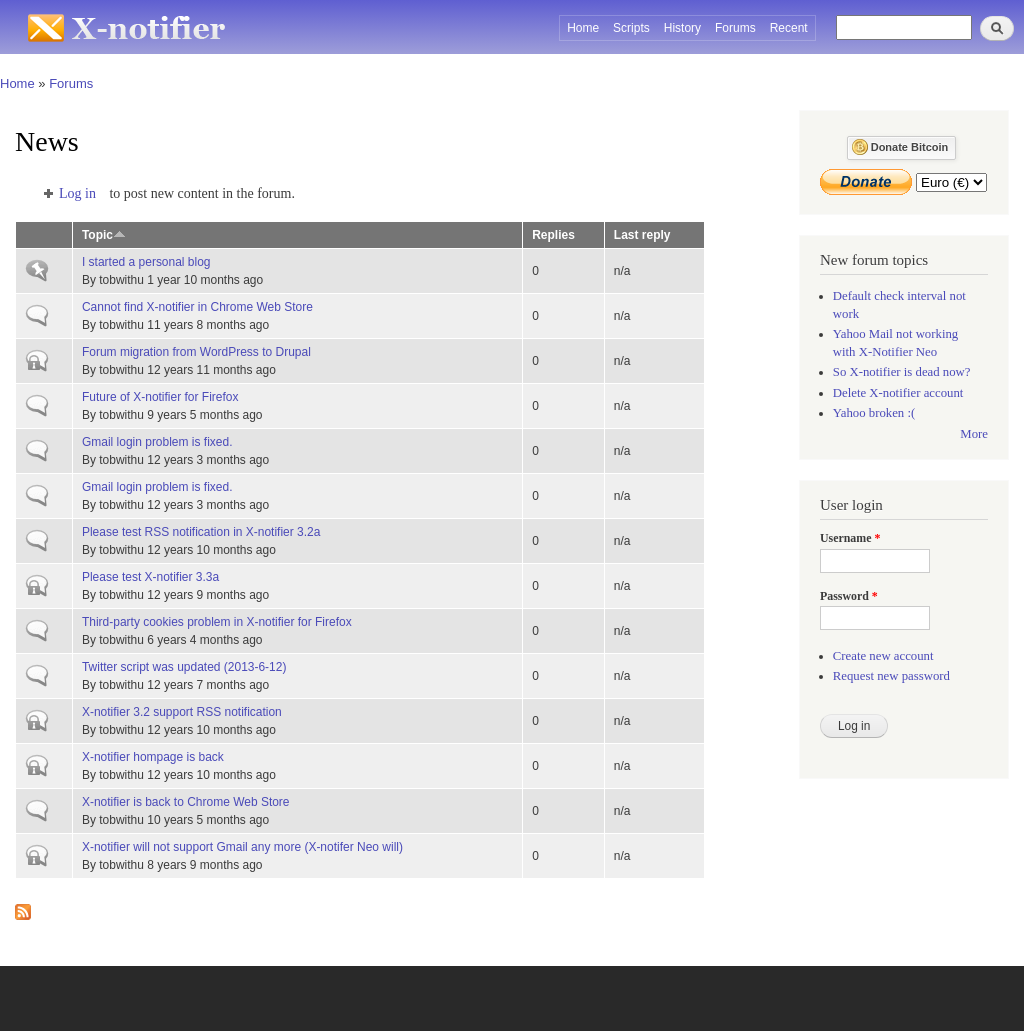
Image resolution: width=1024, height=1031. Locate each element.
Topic (104, 235)
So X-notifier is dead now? (902, 372)
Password (849, 596)
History (682, 28)
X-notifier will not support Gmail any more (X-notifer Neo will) (242, 847)
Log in (77, 193)
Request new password (891, 676)
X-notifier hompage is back (153, 757)
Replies (553, 235)
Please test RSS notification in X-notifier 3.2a (201, 532)
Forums (735, 28)
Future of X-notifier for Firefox (160, 397)
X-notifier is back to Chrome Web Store (186, 802)
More (974, 434)
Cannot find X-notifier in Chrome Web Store (197, 307)
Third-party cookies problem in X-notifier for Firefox (217, 622)
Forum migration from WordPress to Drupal (196, 352)
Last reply (642, 235)
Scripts (631, 28)
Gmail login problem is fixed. (157, 442)
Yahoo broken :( (874, 413)
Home (583, 28)
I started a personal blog (146, 262)
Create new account (883, 656)
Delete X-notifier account (898, 393)
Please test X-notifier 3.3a (150, 577)
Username (850, 538)
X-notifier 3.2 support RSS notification (182, 712)
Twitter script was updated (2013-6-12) (184, 667)
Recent (789, 28)
